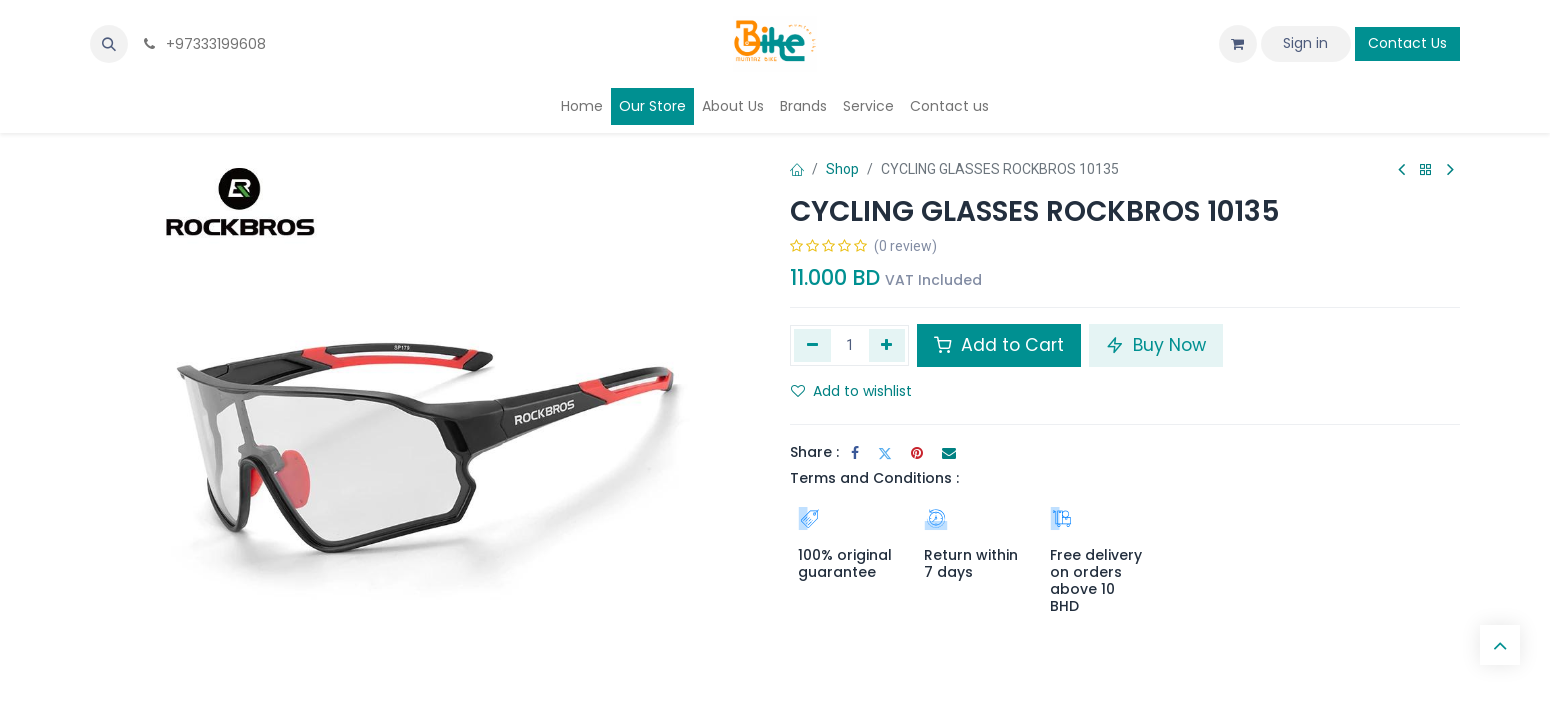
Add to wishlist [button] (851, 391)
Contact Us (1407, 43)
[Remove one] (812, 345)
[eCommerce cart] (1238, 44)
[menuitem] (582, 106)
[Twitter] (885, 453)
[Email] (949, 453)
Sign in (1305, 43)
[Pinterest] (917, 453)
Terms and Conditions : (874, 478)
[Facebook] (855, 453)
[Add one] (887, 345)
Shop (842, 169)
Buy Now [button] (1156, 345)
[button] (109, 44)
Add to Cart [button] (999, 345)
